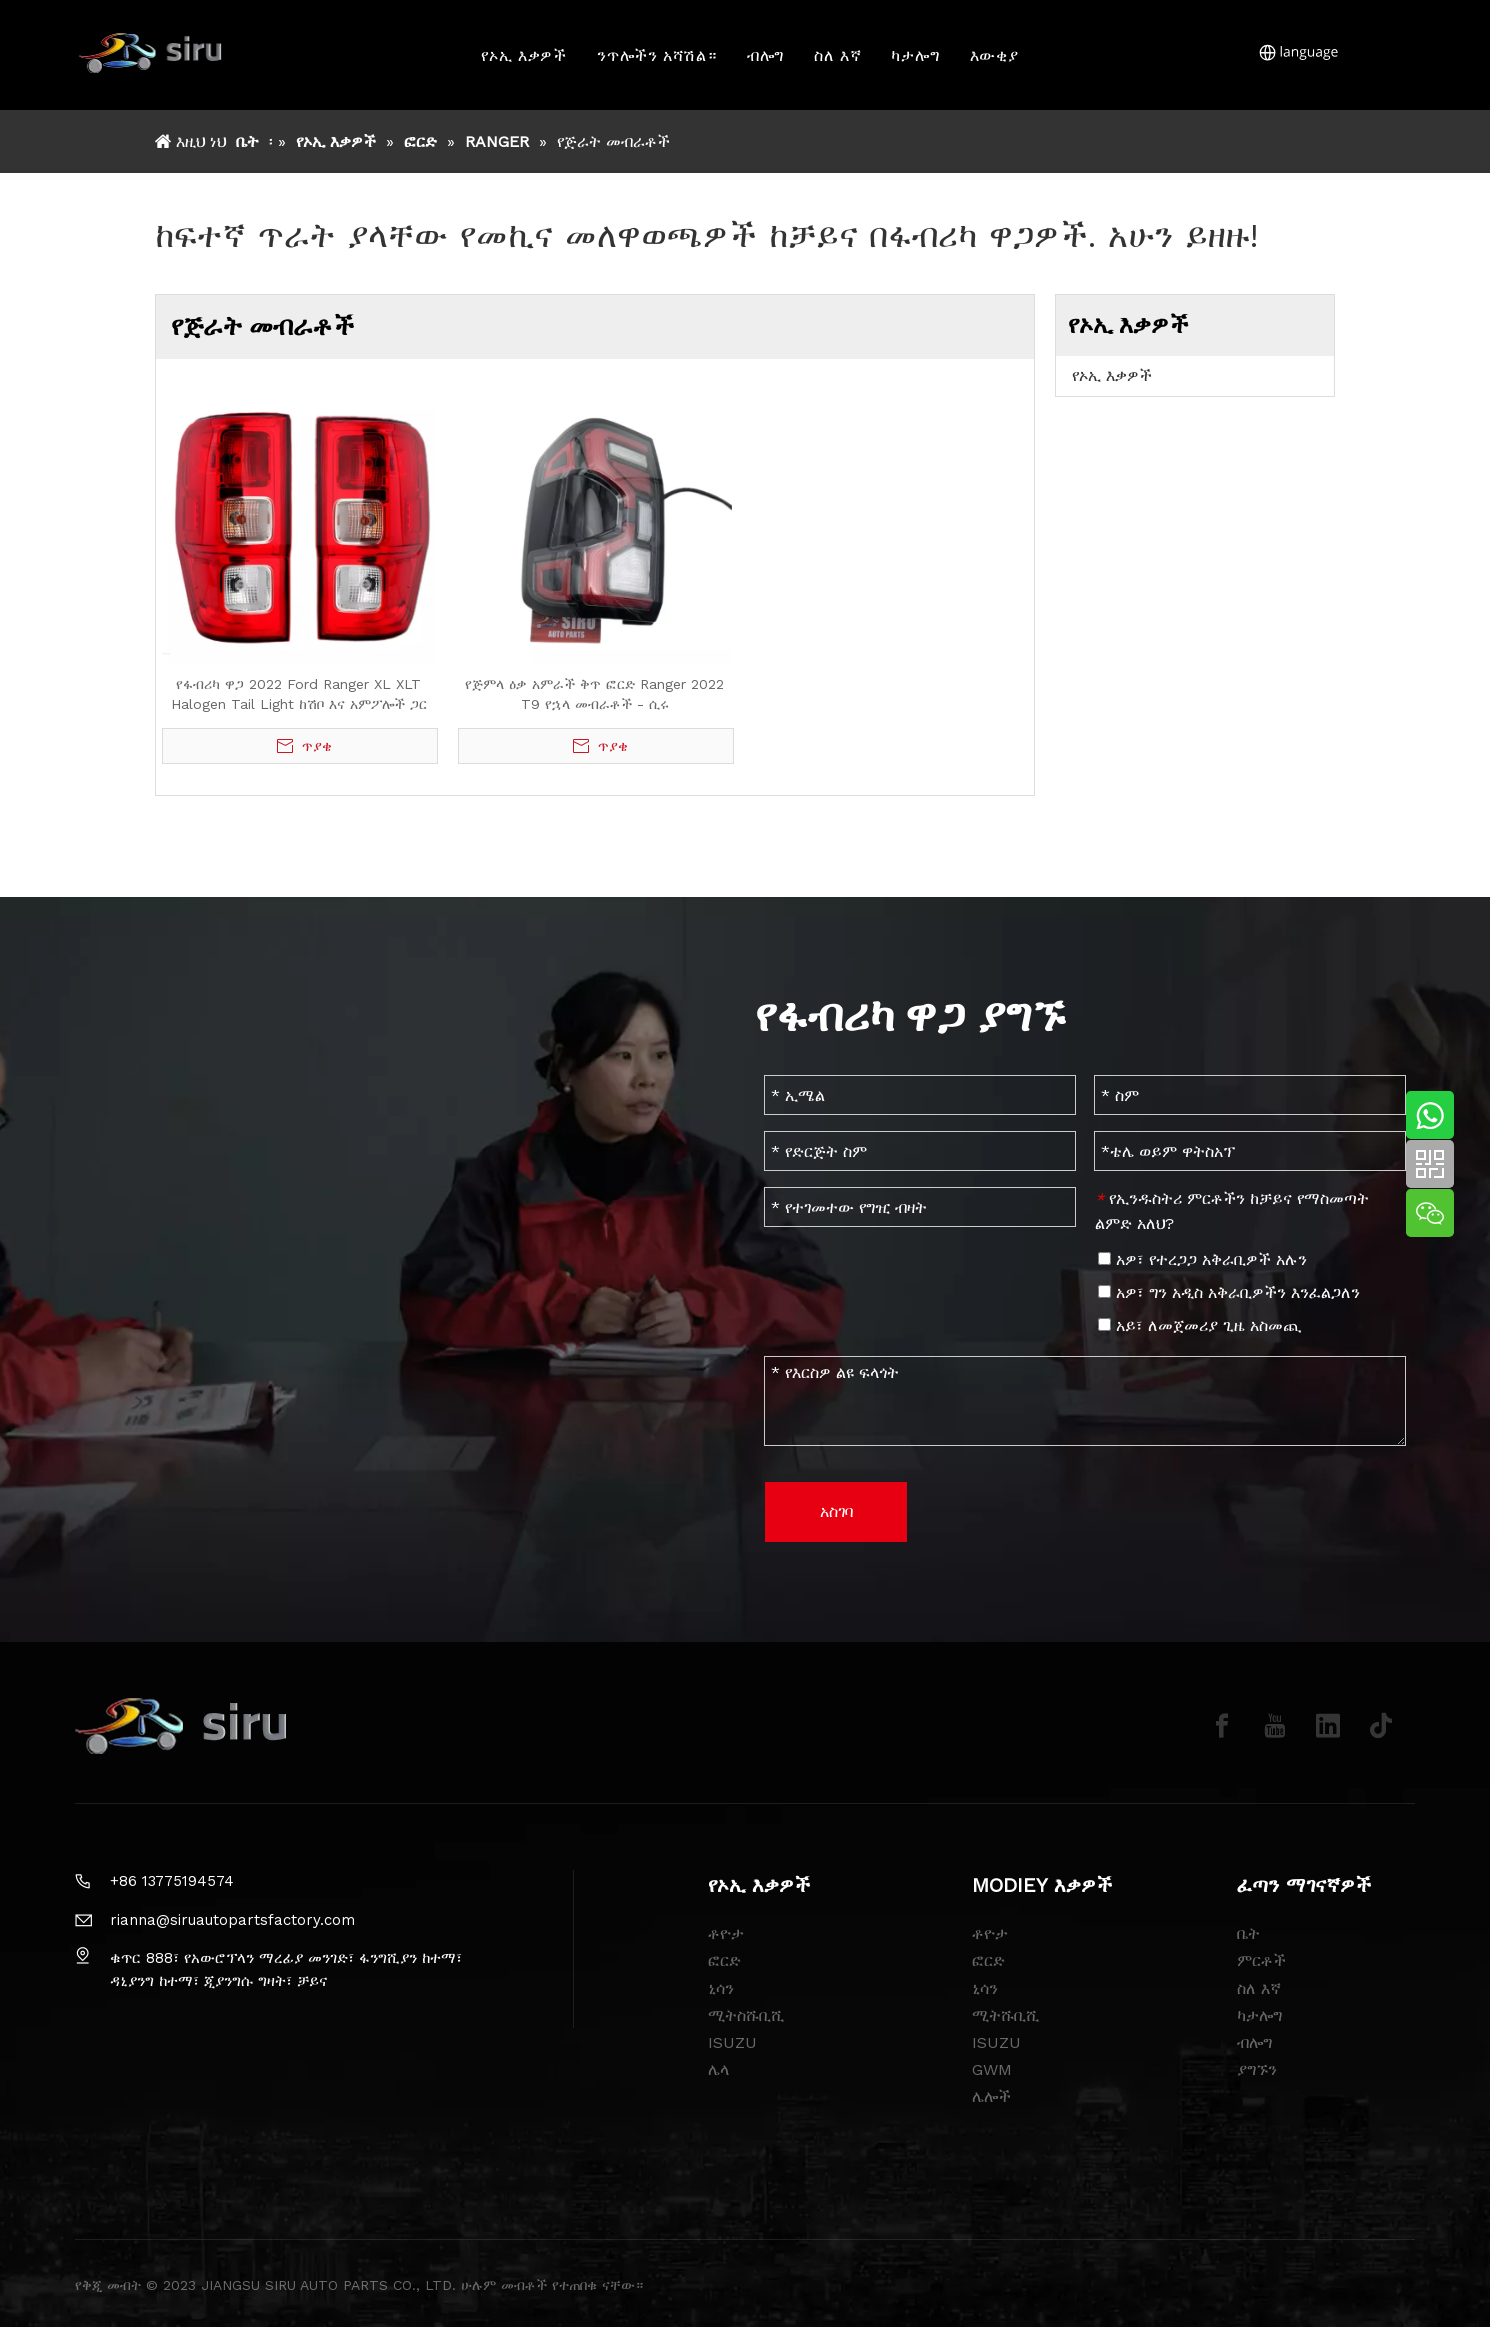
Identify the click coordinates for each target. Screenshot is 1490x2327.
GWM (992, 2069)
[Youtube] (1275, 1726)
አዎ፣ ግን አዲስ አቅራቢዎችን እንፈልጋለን (1229, 1292)
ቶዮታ (726, 1933)
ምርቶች (1261, 1960)
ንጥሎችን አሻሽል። (657, 55)
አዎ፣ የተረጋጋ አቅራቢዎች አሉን (1202, 1259)
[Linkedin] (1328, 1726)
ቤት (1248, 1933)
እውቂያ (994, 55)
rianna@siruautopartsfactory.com (232, 1920)
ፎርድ (724, 1960)
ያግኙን (1257, 2069)
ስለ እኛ (838, 55)
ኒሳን (721, 1988)
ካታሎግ (916, 55)
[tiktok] (1381, 1726)
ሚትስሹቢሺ (746, 2015)
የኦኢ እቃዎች (525, 55)
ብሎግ (765, 55)
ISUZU (732, 2042)
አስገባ (836, 1511)
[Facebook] (1222, 1726)
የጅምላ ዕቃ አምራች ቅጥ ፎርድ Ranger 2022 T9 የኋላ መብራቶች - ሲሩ (594, 694)
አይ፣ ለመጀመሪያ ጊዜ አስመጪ (1199, 1325)
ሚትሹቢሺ (1006, 2015)
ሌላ (718, 2069)
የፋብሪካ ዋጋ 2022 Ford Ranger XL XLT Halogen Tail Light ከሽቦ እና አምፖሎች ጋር (299, 694)
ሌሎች (991, 2096)
